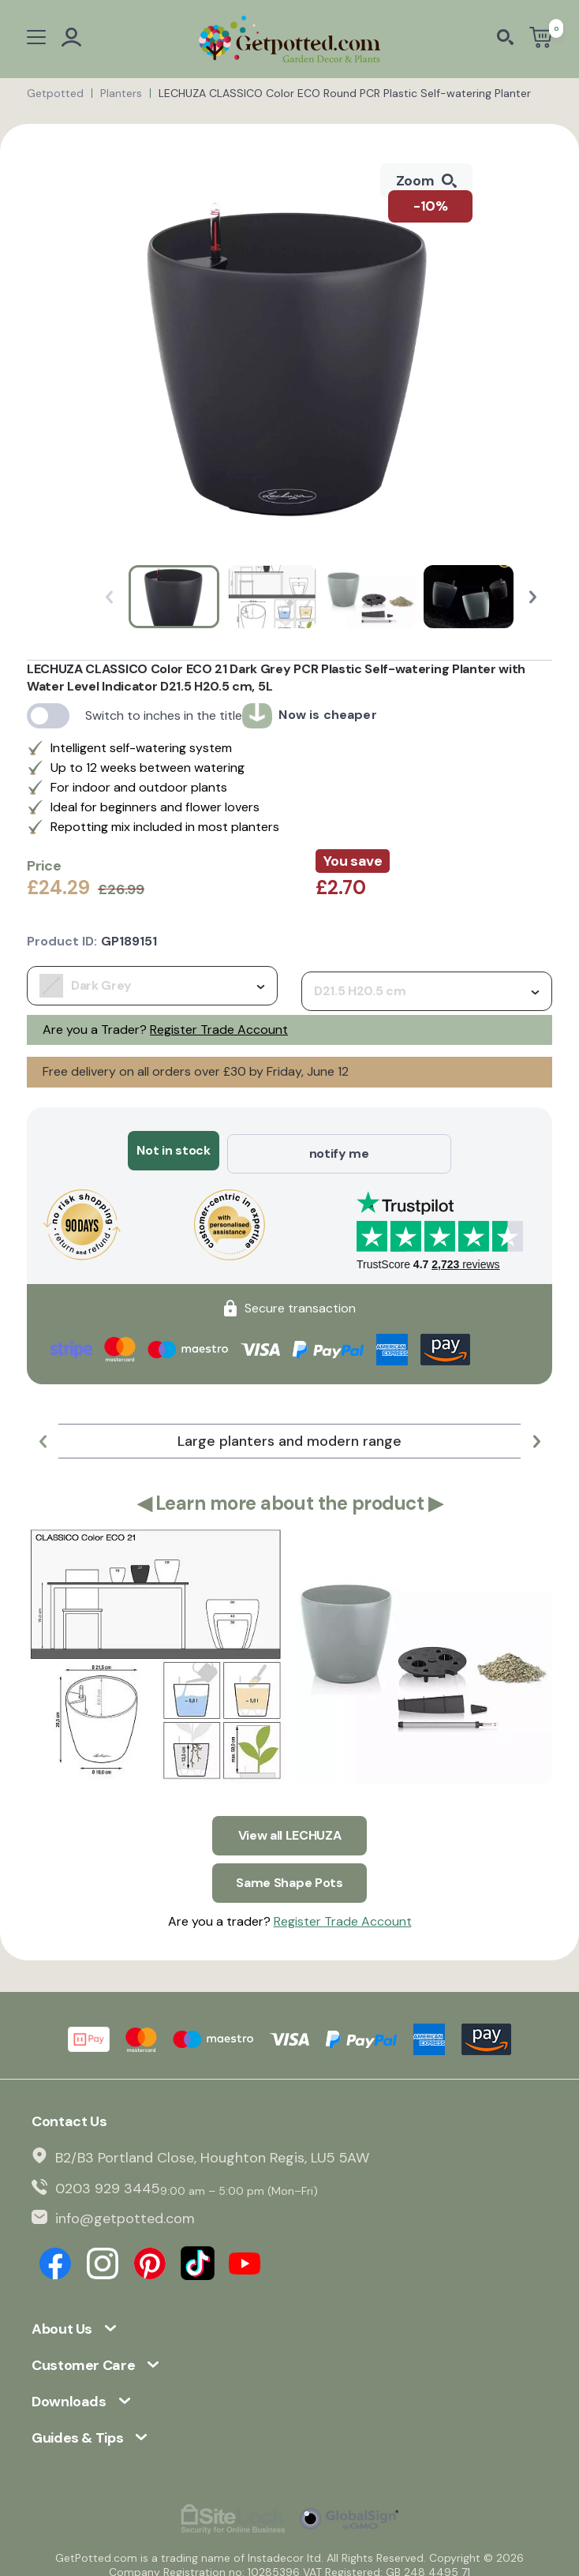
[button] (532, 597)
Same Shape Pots (289, 1871)
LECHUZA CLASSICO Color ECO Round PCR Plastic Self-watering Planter (345, 93)
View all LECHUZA (290, 1828)
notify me (339, 1150)
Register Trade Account (219, 1029)
